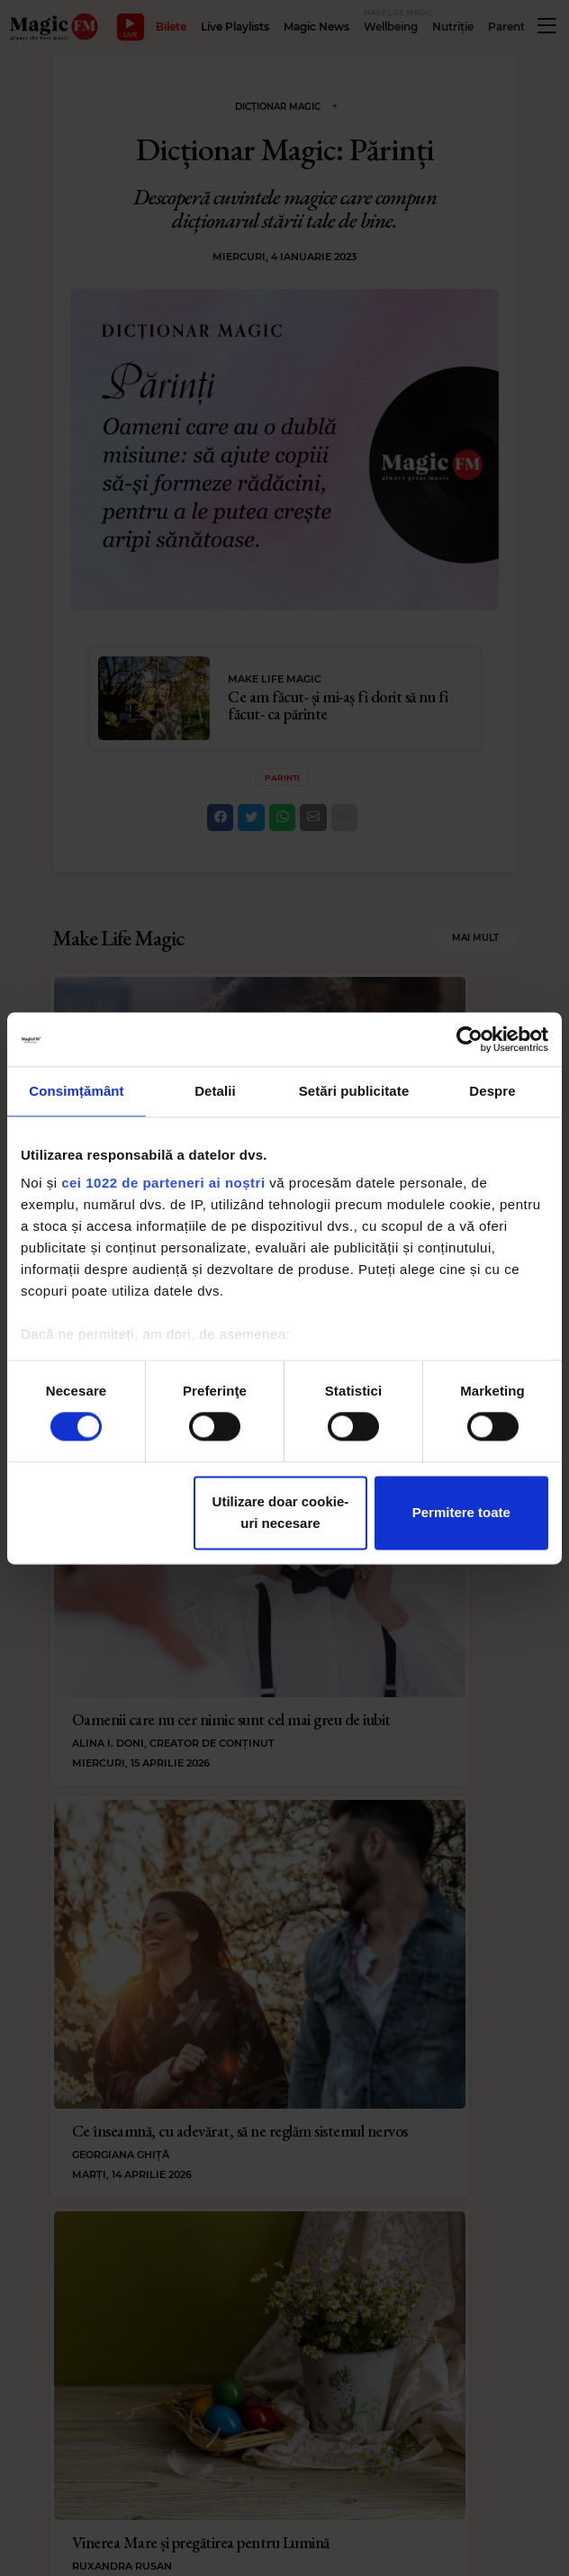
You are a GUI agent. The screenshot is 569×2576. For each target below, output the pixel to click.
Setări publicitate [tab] (354, 1090)
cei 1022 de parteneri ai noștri (163, 1182)
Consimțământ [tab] (76, 1090)
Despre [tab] (492, 1090)
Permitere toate (461, 1512)
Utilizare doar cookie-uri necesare (280, 1512)
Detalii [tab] (215, 1090)
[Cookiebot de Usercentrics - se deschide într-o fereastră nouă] (469, 1039)
